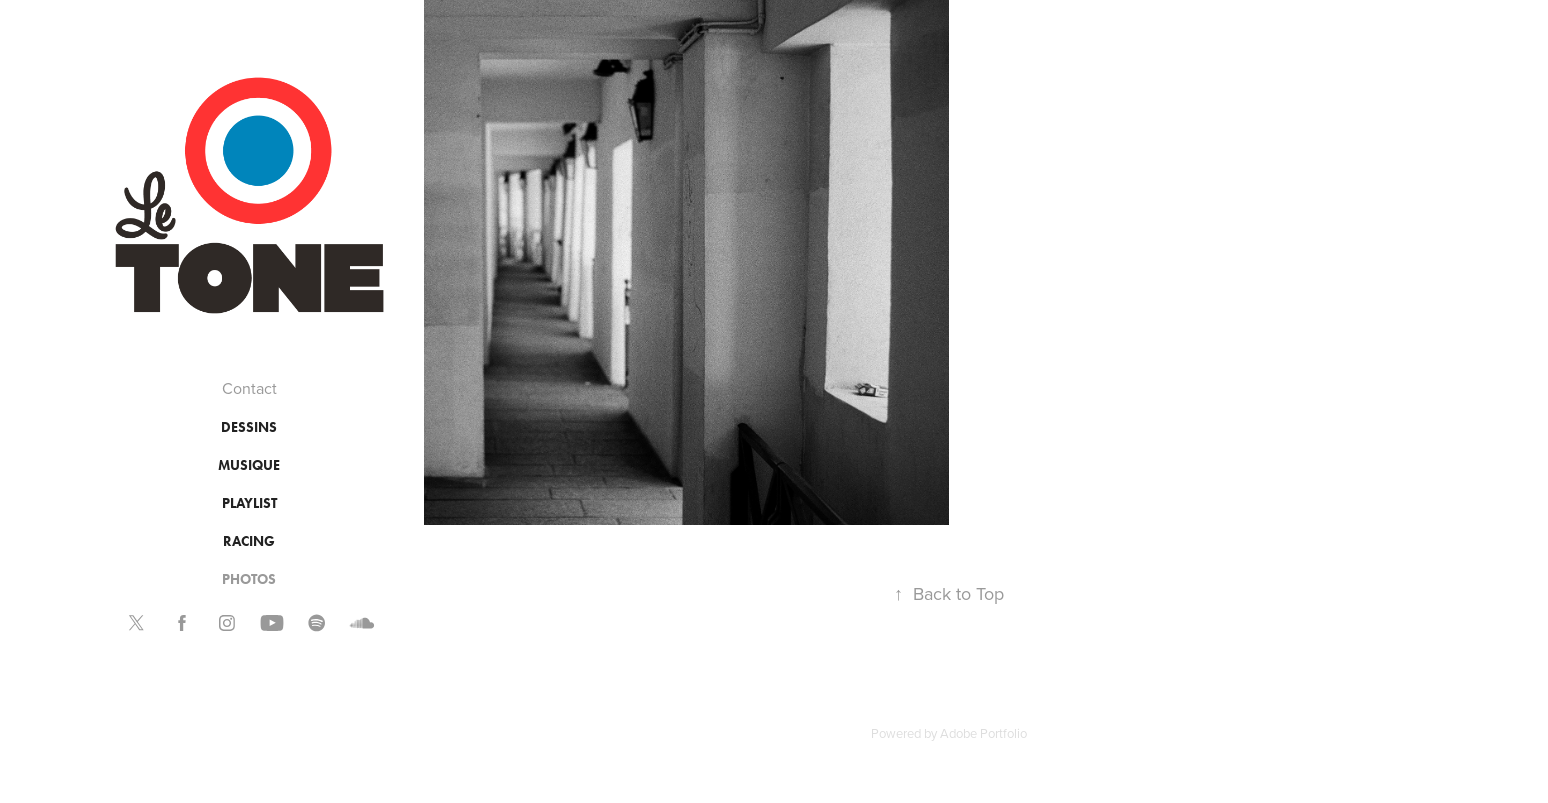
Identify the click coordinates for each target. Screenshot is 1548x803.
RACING (249, 541)
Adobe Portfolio (983, 733)
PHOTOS (249, 579)
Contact (249, 388)
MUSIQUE (249, 465)
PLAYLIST (249, 503)
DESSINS (249, 427)
